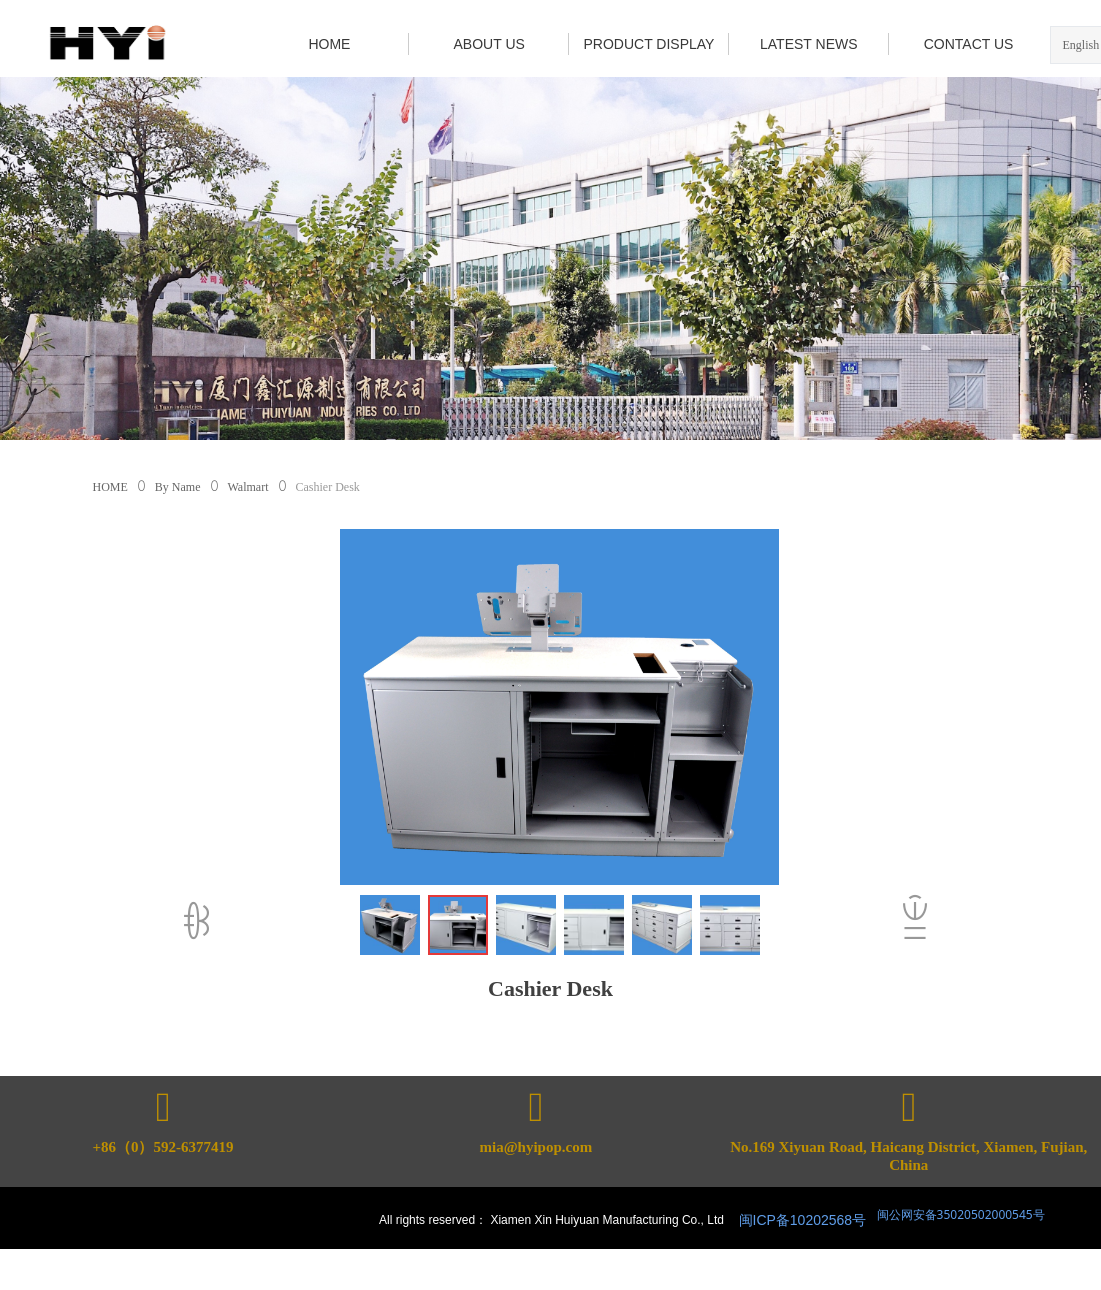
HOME (110, 487)
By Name (178, 487)
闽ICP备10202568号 (803, 1220)
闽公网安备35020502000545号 (959, 1214)
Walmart (248, 487)
